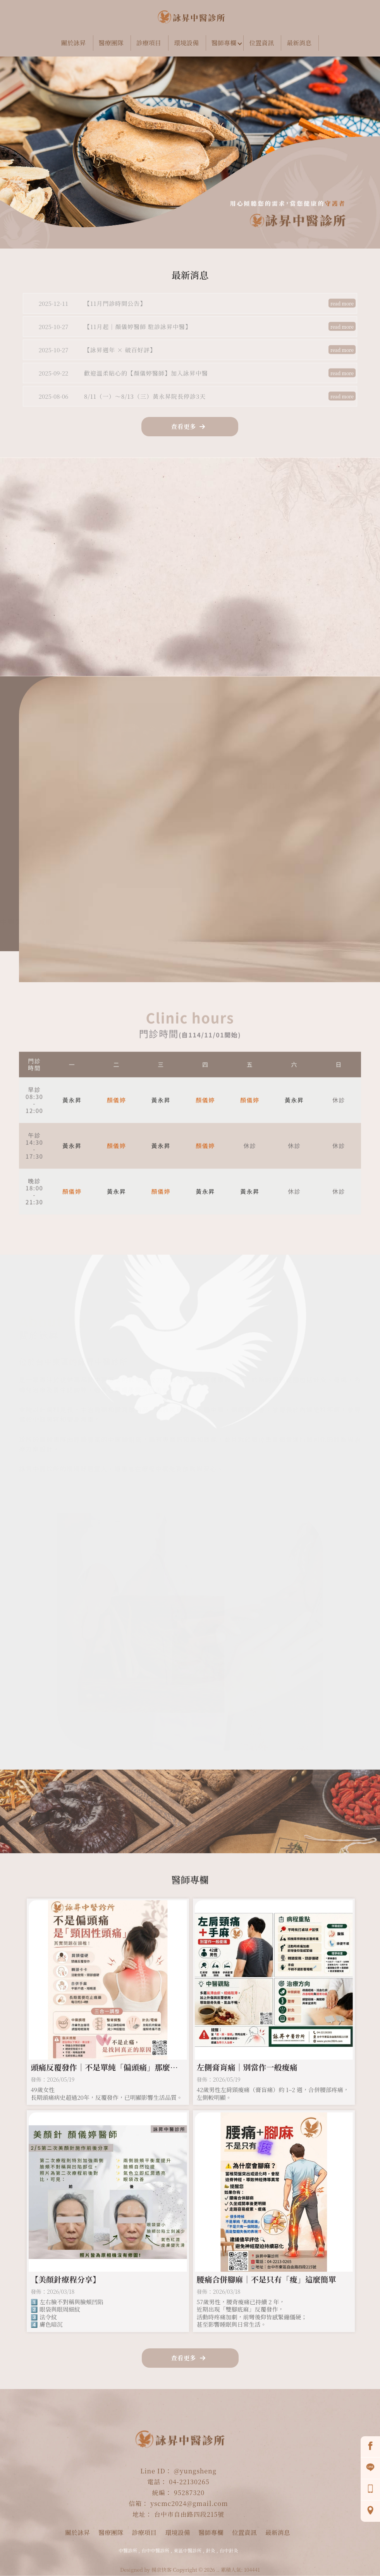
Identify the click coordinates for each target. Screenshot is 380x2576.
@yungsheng (195, 2470)
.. (218, 2569)
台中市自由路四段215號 (189, 2514)
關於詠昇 (73, 42)
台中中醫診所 (155, 2550)
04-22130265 (189, 2481)
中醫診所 (128, 2550)
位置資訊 (261, 42)
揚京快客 (161, 2569)
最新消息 (299, 42)
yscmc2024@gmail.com (189, 2503)
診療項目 (148, 42)
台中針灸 (229, 2550)
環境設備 (186, 42)
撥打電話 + (276, 606)
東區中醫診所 (187, 2550)
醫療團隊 (111, 42)
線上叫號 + (179, 606)
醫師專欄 (223, 42)
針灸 (210, 2550)
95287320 (189, 2492)
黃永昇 (72, 1102)
